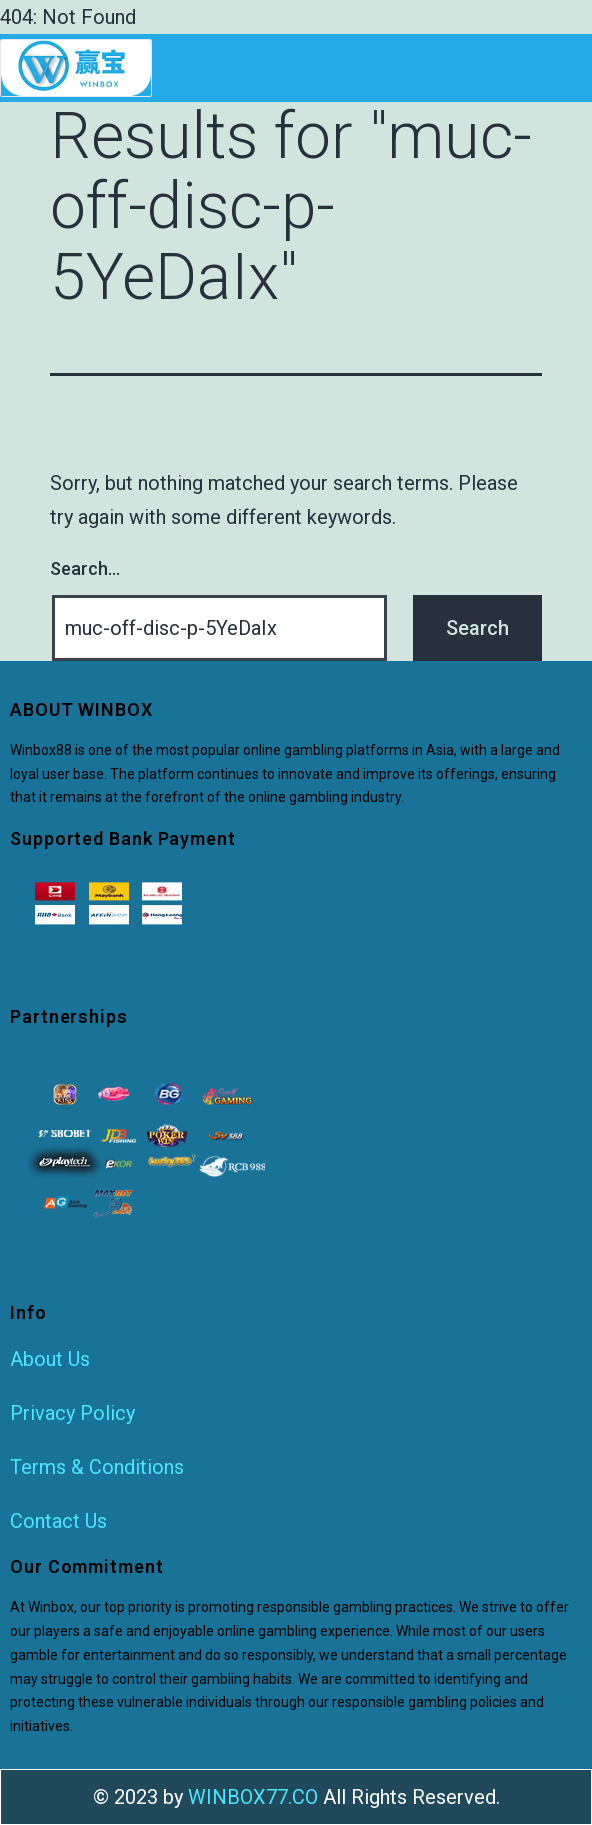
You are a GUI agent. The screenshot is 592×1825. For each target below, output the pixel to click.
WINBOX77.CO (253, 1797)
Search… (85, 568)
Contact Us (58, 1521)
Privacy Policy (72, 1413)
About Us (50, 1359)
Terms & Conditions (97, 1467)
